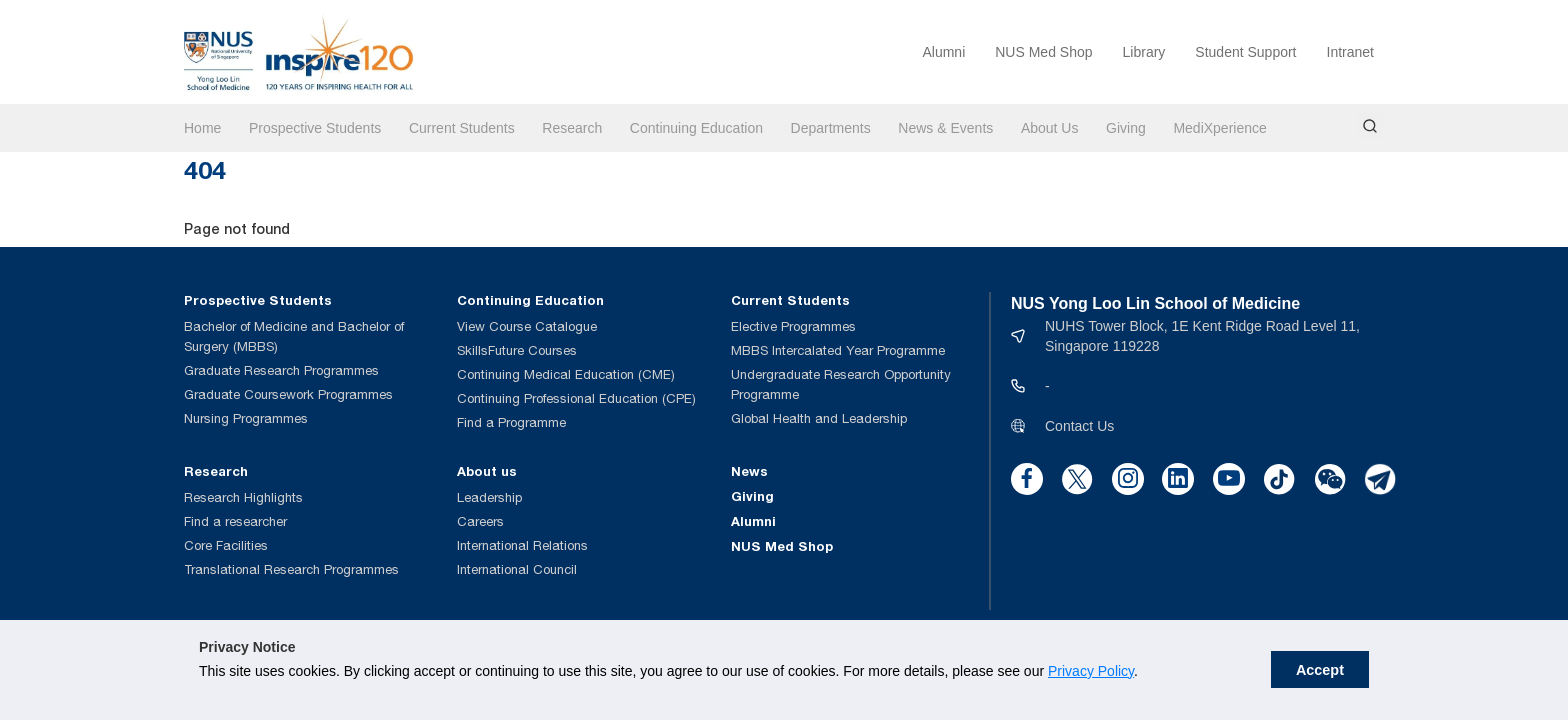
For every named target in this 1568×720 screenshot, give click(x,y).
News (749, 471)
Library (1144, 52)
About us (487, 471)
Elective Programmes (793, 326)
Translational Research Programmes (291, 569)
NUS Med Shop (1043, 52)
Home (202, 128)
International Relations (522, 545)
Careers (480, 521)
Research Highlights (243, 497)
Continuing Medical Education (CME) (566, 374)
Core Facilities (226, 545)
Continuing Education (696, 128)
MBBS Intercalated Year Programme (838, 350)
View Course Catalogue (527, 326)
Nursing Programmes (246, 418)
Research (572, 128)
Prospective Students (315, 128)
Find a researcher (235, 521)
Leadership (489, 497)
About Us (1050, 128)
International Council (517, 569)
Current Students (462, 128)
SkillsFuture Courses (517, 350)
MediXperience (1219, 128)
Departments (831, 128)
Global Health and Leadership (819, 418)
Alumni (943, 52)
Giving (1126, 128)
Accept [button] (1502, 680)
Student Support (1245, 52)
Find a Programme (511, 422)
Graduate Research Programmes (281, 370)
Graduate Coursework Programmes (288, 394)
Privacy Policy (921, 692)
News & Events (945, 128)
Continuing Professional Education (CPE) (576, 398)
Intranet (1350, 52)
